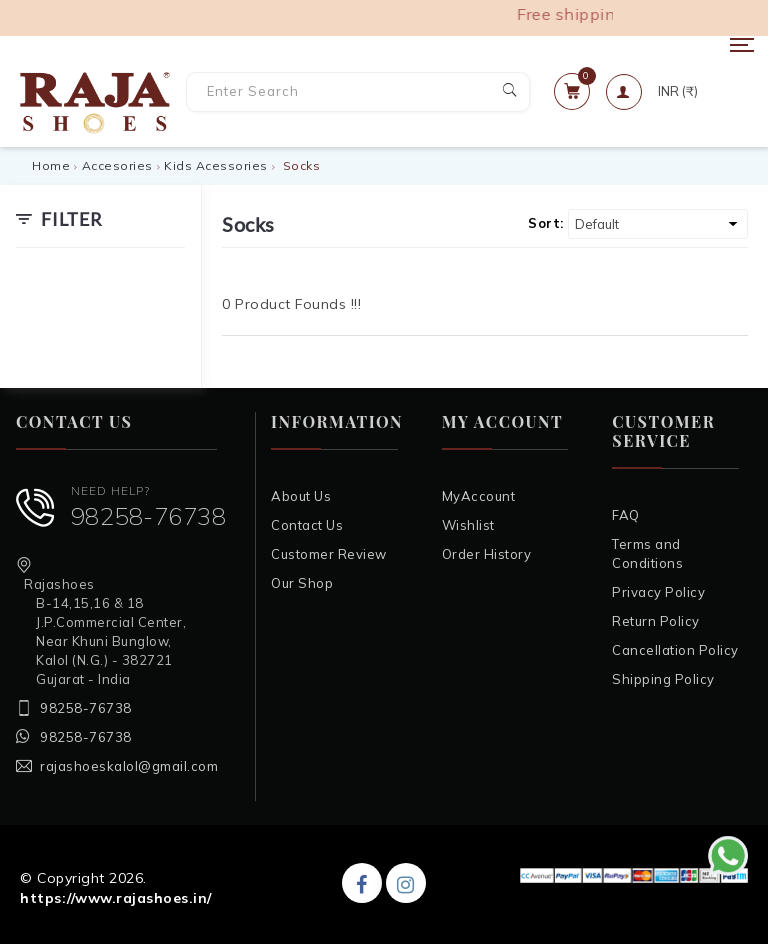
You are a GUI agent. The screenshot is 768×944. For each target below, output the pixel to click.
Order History (487, 554)
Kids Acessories (216, 165)
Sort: (546, 223)
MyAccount (479, 496)
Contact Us (307, 525)
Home (51, 165)
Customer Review (329, 554)
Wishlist (468, 525)
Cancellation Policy (675, 650)
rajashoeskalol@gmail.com (129, 766)
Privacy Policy (658, 592)
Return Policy (656, 621)
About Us (301, 496)
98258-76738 (149, 516)
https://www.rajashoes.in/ (116, 898)
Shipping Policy (663, 679)
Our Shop (302, 583)
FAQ (626, 515)
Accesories (117, 165)
